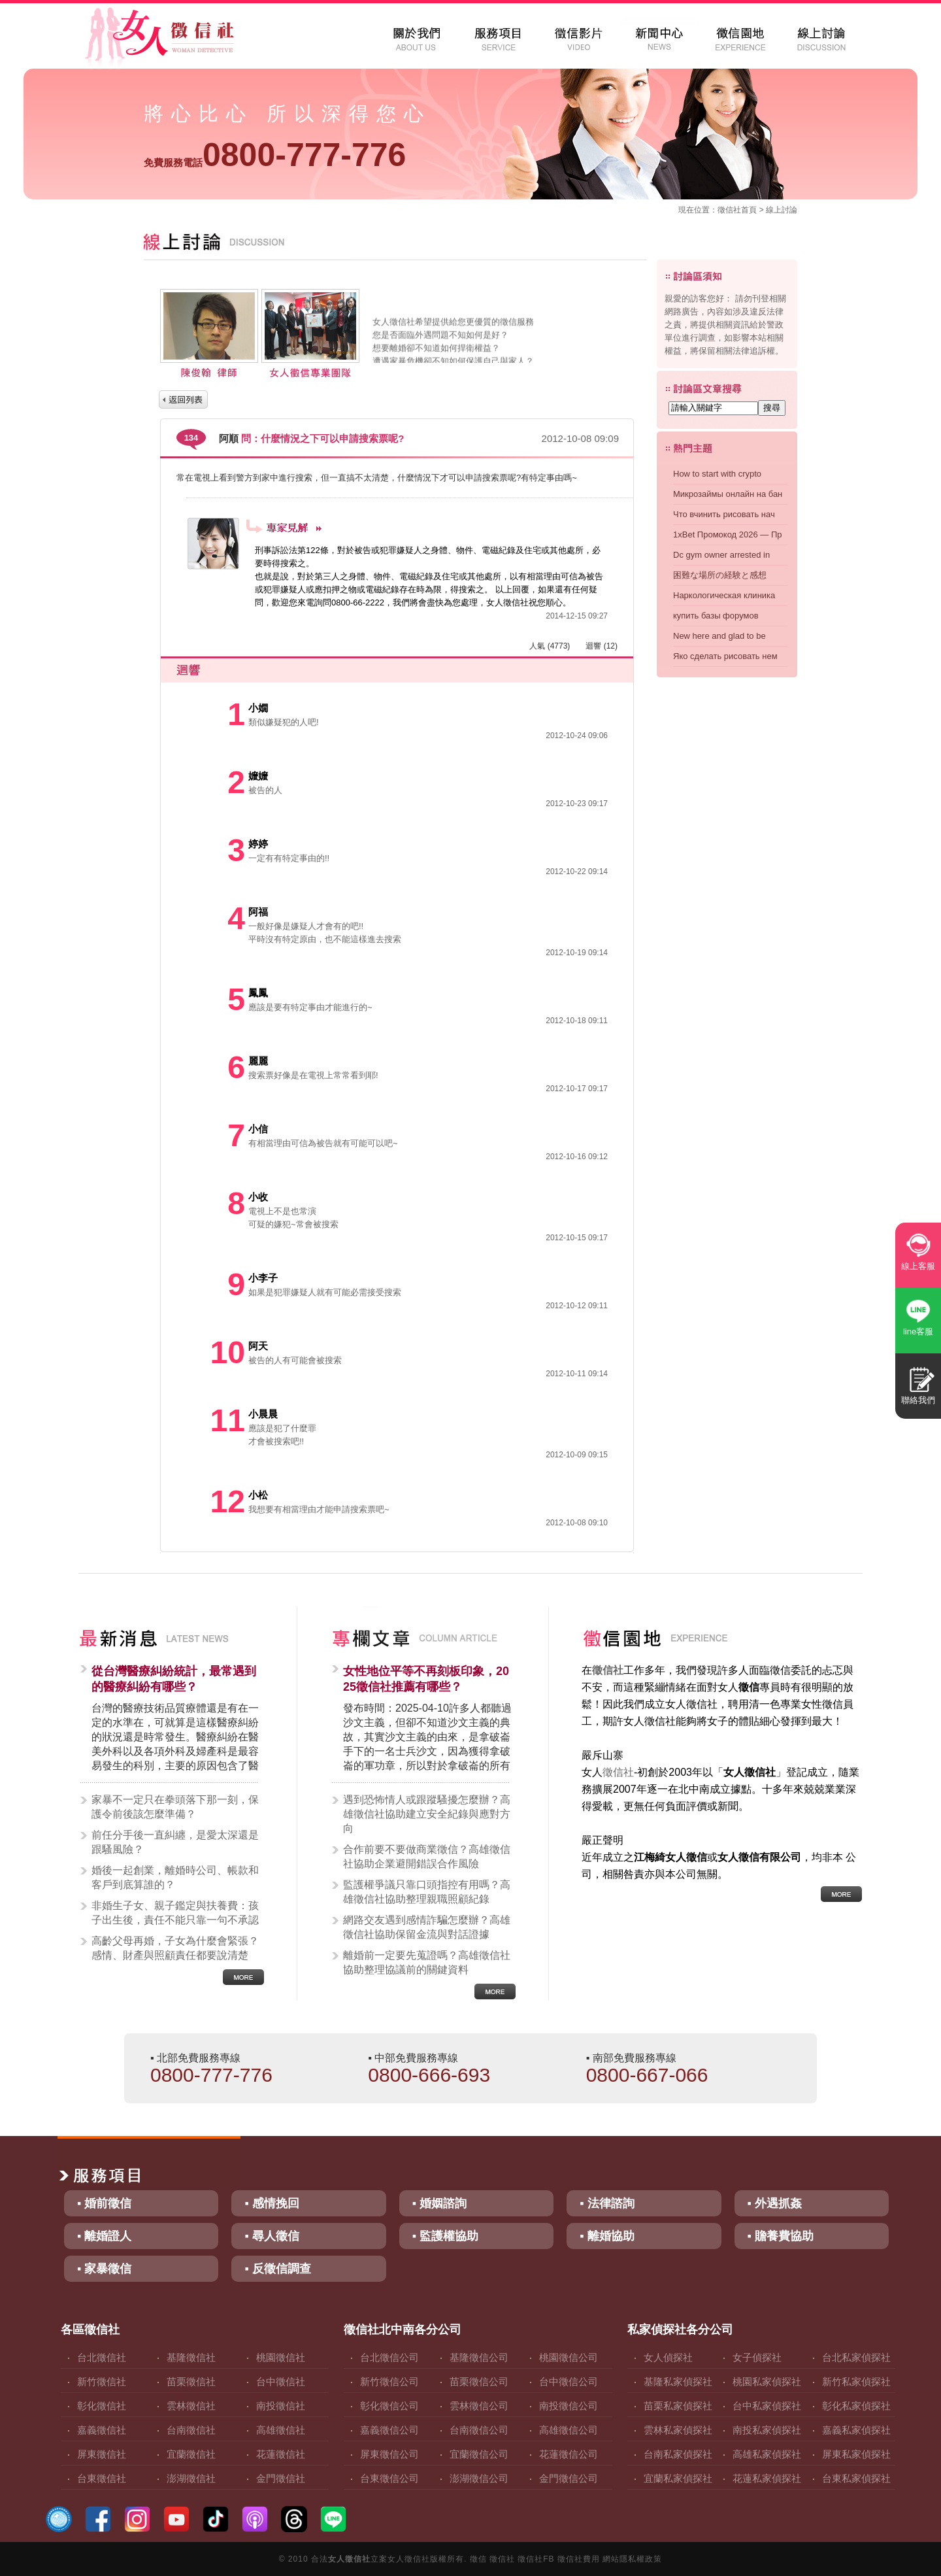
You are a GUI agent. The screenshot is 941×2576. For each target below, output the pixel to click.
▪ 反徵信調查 (277, 2268)
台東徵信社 (101, 2478)
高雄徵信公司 (568, 2429)
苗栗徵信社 (191, 2381)
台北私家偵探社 (856, 2357)
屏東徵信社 (101, 2454)
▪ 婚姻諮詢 (439, 2203)
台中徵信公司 (568, 2381)
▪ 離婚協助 (607, 2236)
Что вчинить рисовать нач (724, 514)
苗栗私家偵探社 (678, 2405)
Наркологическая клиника (724, 595)
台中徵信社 (280, 2381)
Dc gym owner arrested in (721, 555)
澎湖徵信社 (191, 2478)
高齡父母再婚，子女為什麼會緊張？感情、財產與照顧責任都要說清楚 (175, 1948)
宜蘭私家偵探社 (678, 2478)
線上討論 (781, 209)
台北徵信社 (101, 2357)
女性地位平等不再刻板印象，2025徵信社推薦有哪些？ (426, 1679)
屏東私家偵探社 (856, 2454)
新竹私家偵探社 (856, 2381)
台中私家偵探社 (767, 2405)
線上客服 (918, 1266)
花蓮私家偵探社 (767, 2478)
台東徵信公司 (389, 2478)
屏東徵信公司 (389, 2454)
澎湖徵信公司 (479, 2478)
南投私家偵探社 (767, 2429)
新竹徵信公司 (389, 2381)
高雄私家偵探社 (767, 2454)
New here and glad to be (719, 636)
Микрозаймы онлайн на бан (727, 494)
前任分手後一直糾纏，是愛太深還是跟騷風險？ (175, 1842)
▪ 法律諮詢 (607, 2203)
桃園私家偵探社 (767, 2381)
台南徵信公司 (479, 2429)
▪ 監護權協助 (445, 2236)
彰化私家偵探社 (856, 2405)
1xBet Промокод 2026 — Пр (727, 534)
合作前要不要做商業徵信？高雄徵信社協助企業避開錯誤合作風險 (426, 1856)
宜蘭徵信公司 (479, 2454)
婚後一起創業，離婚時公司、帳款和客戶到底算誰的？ (175, 1877)
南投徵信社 (280, 2405)
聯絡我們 (918, 1400)
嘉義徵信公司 (389, 2429)
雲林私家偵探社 (678, 2429)
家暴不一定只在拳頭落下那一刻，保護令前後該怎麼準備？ (175, 1807)
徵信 (478, 2559)
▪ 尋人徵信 (271, 2236)
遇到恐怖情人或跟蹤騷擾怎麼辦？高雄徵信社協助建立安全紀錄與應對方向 (426, 1814)
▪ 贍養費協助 (781, 2236)
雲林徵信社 (191, 2405)
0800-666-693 (429, 2075)
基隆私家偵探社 (678, 2381)
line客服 (918, 1331)
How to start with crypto (717, 474)
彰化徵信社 (101, 2405)
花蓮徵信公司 (568, 2454)
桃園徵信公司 (568, 2357)
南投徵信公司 (568, 2405)
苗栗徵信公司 (479, 2381)
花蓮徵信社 (280, 2454)
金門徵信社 (280, 2478)
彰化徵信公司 (389, 2405)
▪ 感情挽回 (271, 2203)
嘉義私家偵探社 (856, 2429)
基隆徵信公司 (479, 2357)
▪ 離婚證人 (104, 2236)
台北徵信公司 (389, 2357)
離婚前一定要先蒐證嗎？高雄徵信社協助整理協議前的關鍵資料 (426, 1962)
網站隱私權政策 (632, 2559)
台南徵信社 (191, 2429)
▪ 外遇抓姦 (775, 2203)
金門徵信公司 (568, 2478)
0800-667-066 (647, 2075)
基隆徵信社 (191, 2357)
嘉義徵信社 (101, 2429)
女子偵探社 (757, 2357)
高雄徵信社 (280, 2429)
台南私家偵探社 (678, 2454)
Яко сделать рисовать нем (725, 656)
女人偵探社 (668, 2357)
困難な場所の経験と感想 (720, 575)
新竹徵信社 (101, 2381)
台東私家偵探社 (856, 2478)
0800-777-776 (275, 155)
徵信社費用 (578, 2559)
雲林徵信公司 (479, 2405)
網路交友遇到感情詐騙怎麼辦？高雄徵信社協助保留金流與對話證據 (426, 1927)
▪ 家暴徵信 (104, 2268)
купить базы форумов (716, 615)
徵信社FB (536, 2559)
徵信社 (729, 209)
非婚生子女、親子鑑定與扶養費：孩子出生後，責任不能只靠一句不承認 (175, 1912)
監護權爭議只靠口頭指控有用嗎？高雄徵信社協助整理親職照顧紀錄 (426, 1892)
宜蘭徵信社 (191, 2454)
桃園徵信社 (280, 2357)
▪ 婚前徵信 (104, 2203)
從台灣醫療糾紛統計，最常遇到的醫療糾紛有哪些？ (173, 1679)
